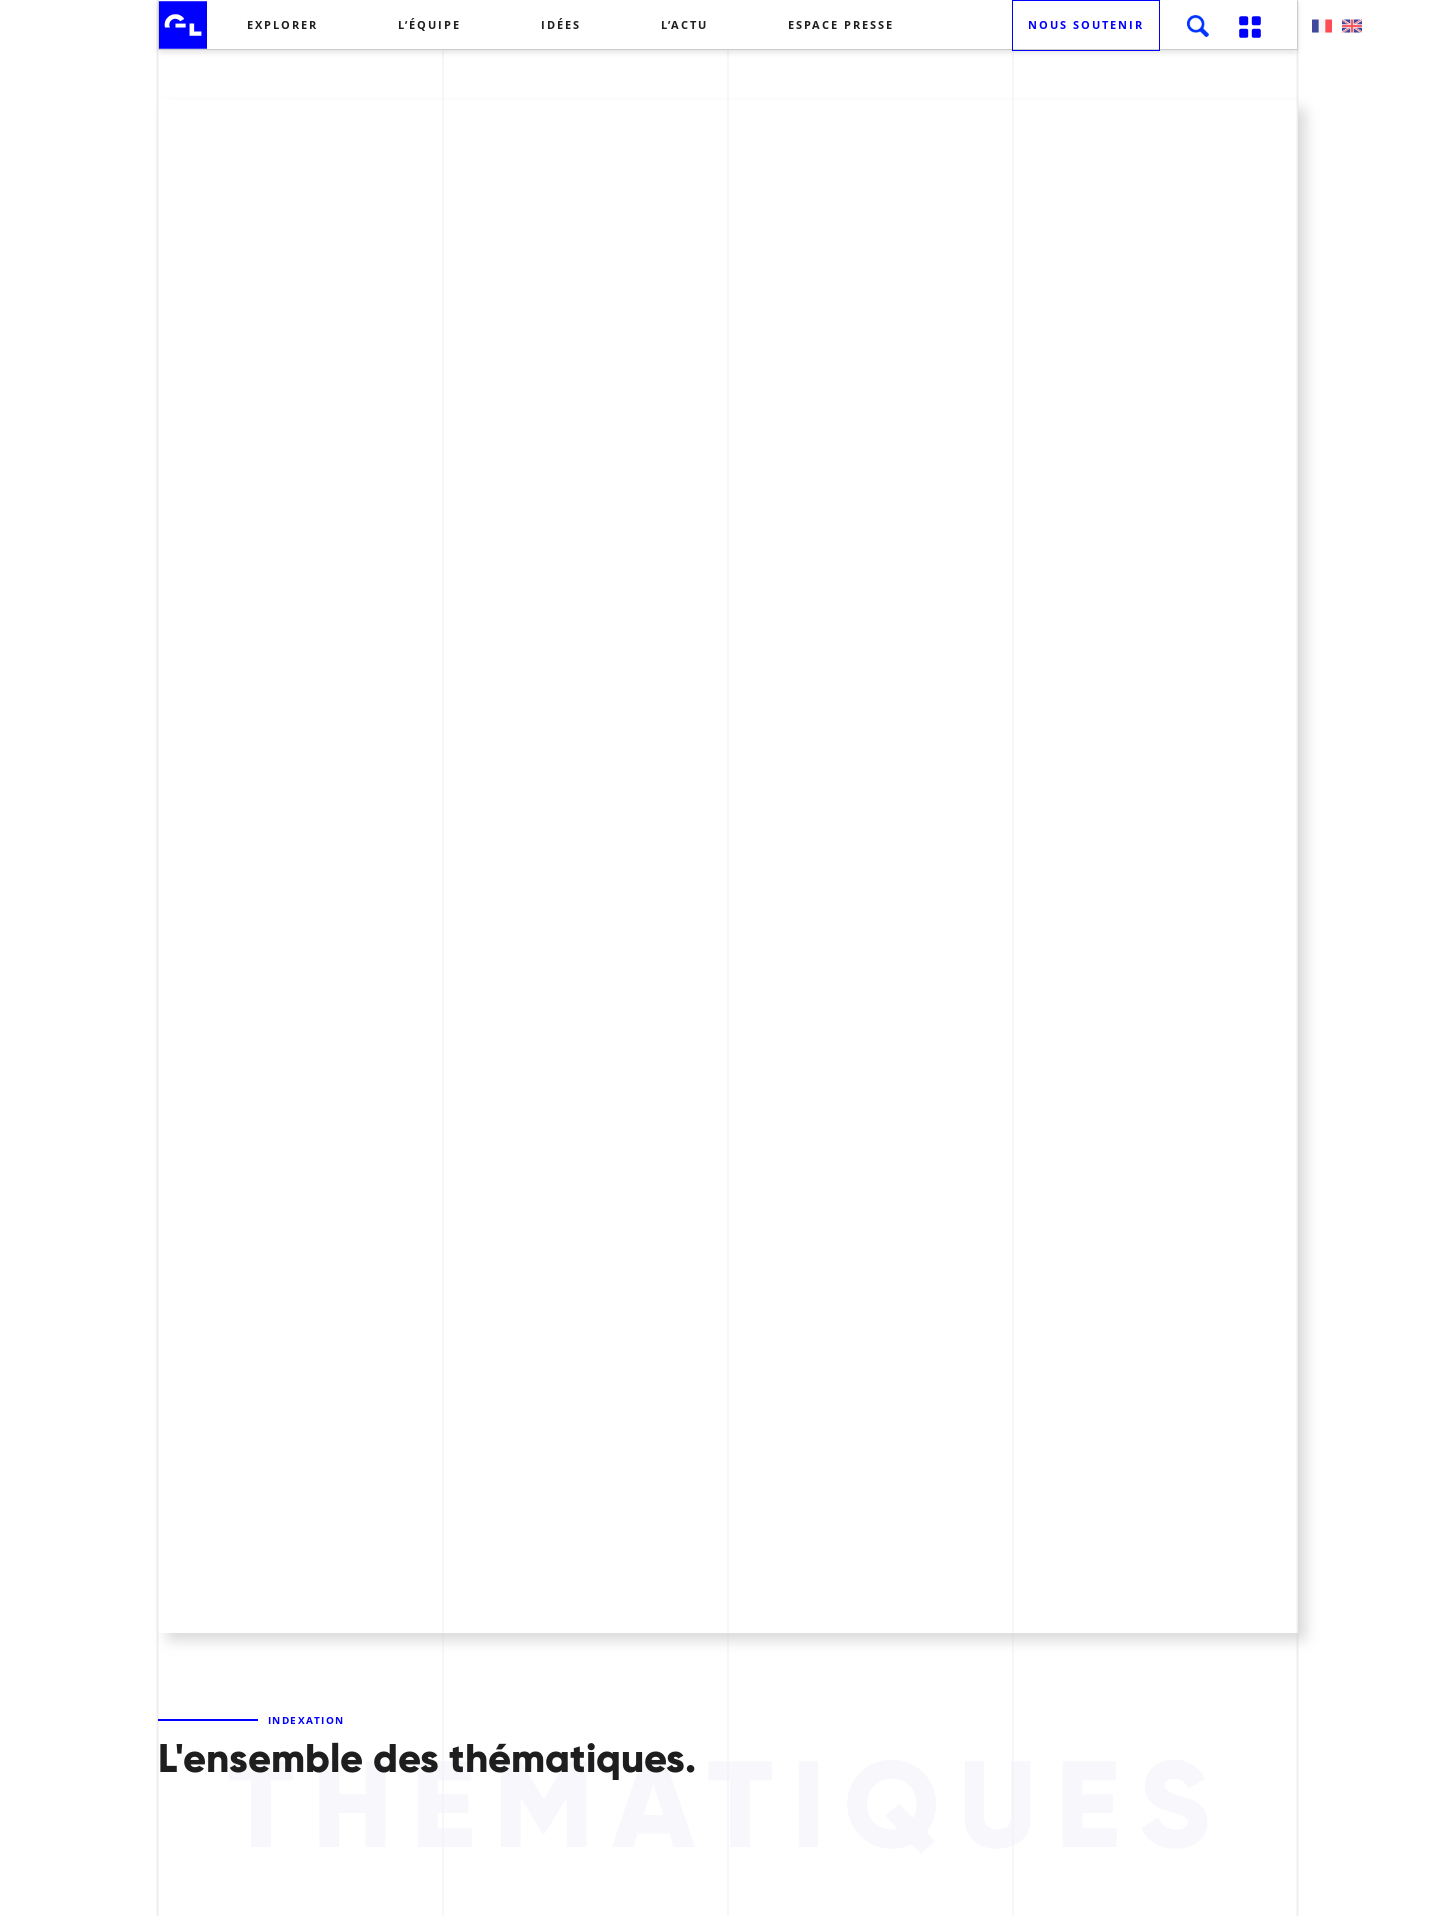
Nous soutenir (1086, 24)
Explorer (282, 24)
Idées (561, 24)
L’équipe (429, 24)
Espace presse (841, 24)
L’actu (684, 24)
